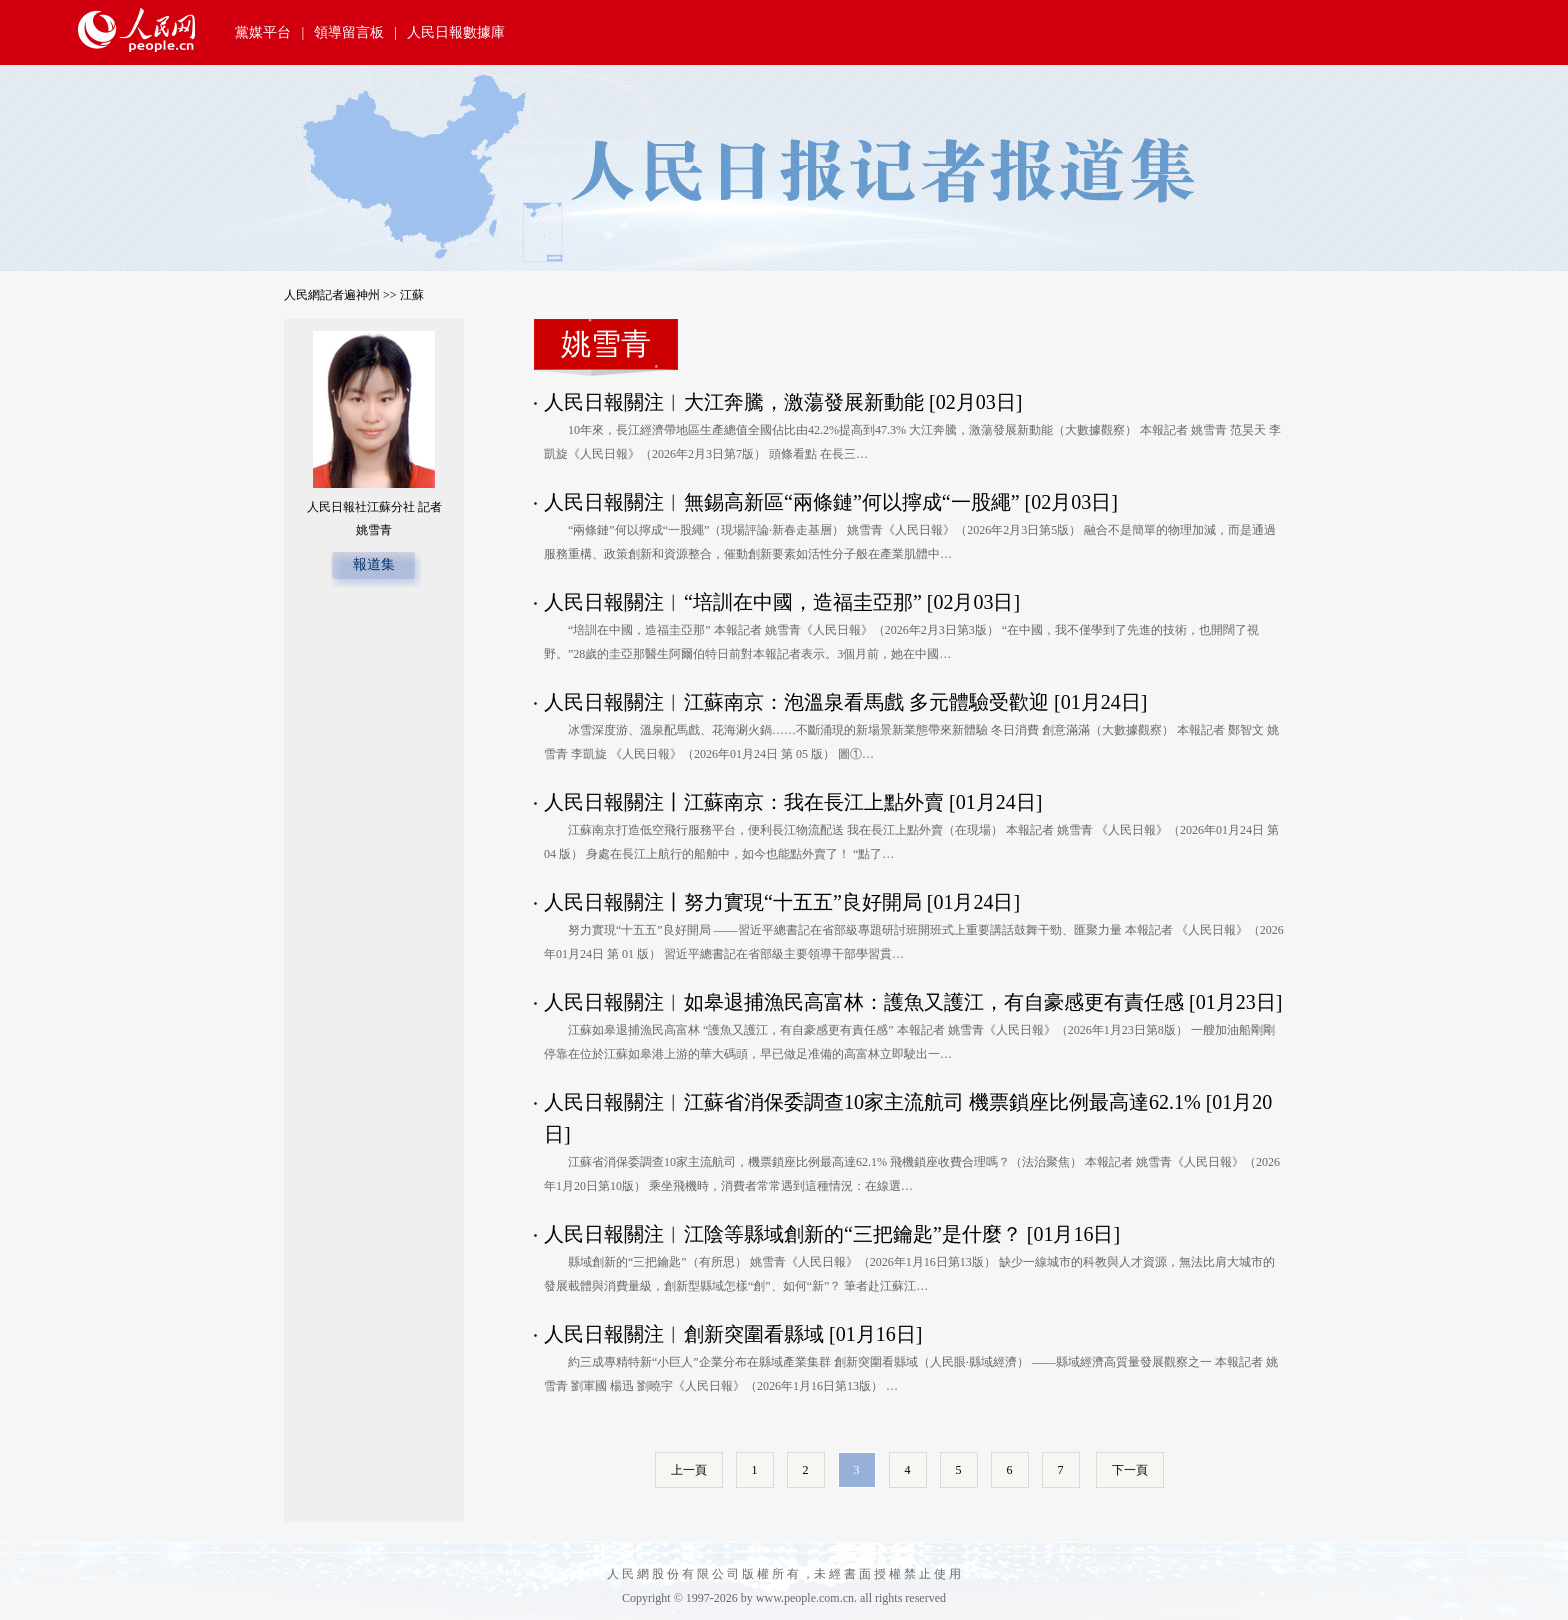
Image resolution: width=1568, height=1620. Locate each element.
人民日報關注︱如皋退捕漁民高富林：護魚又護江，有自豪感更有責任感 (864, 1002)
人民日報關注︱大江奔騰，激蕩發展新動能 (734, 402)
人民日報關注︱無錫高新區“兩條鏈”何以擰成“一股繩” (782, 502)
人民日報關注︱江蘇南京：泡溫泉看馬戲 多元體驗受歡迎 (796, 702)
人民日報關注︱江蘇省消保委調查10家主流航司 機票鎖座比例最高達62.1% (872, 1102)
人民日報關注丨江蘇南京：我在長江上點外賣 (744, 802)
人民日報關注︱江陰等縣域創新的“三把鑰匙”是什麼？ (783, 1234)
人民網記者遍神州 (332, 295)
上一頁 (689, 1470)
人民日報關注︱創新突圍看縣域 (684, 1334)
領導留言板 (349, 32)
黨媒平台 (263, 32)
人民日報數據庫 (456, 32)
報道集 (374, 564)
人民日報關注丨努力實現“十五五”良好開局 (733, 902)
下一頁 (1130, 1470)
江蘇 (412, 295)
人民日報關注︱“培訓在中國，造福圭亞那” (733, 602)
